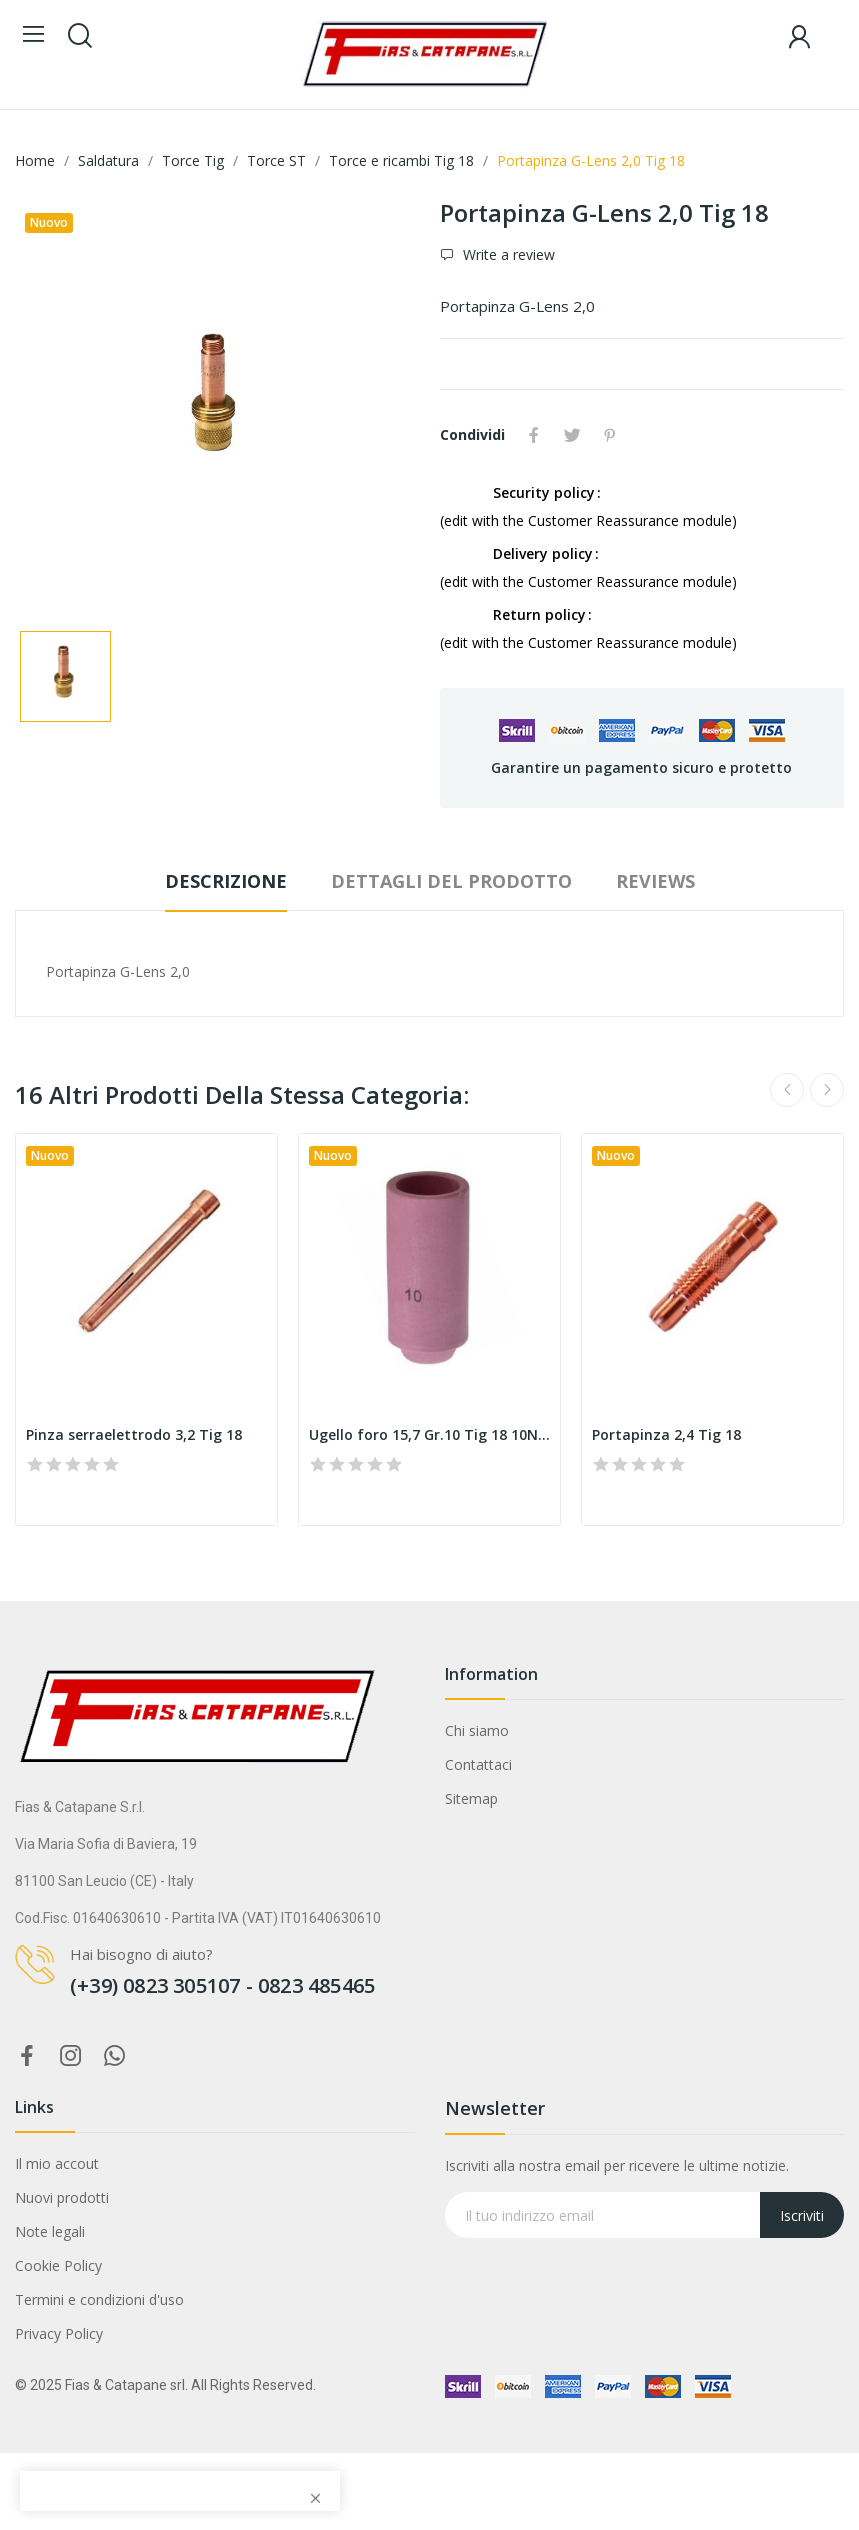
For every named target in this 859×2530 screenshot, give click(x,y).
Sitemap (471, 1798)
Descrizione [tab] (226, 881)
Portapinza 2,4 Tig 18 (666, 1434)
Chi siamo (477, 1730)
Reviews (655, 881)
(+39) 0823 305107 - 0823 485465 (222, 1985)
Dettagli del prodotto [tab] (451, 881)
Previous (787, 1090)
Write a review (507, 254)
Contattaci (478, 1764)
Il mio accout (57, 2163)
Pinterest (610, 435)
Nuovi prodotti (62, 2197)
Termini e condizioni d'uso (99, 2299)
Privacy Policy (59, 2333)
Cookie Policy (58, 2265)
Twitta (572, 435)
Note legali (50, 2231)
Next (827, 1090)
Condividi (534, 435)
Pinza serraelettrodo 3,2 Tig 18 (134, 1434)
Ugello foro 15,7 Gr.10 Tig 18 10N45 (429, 1434)
